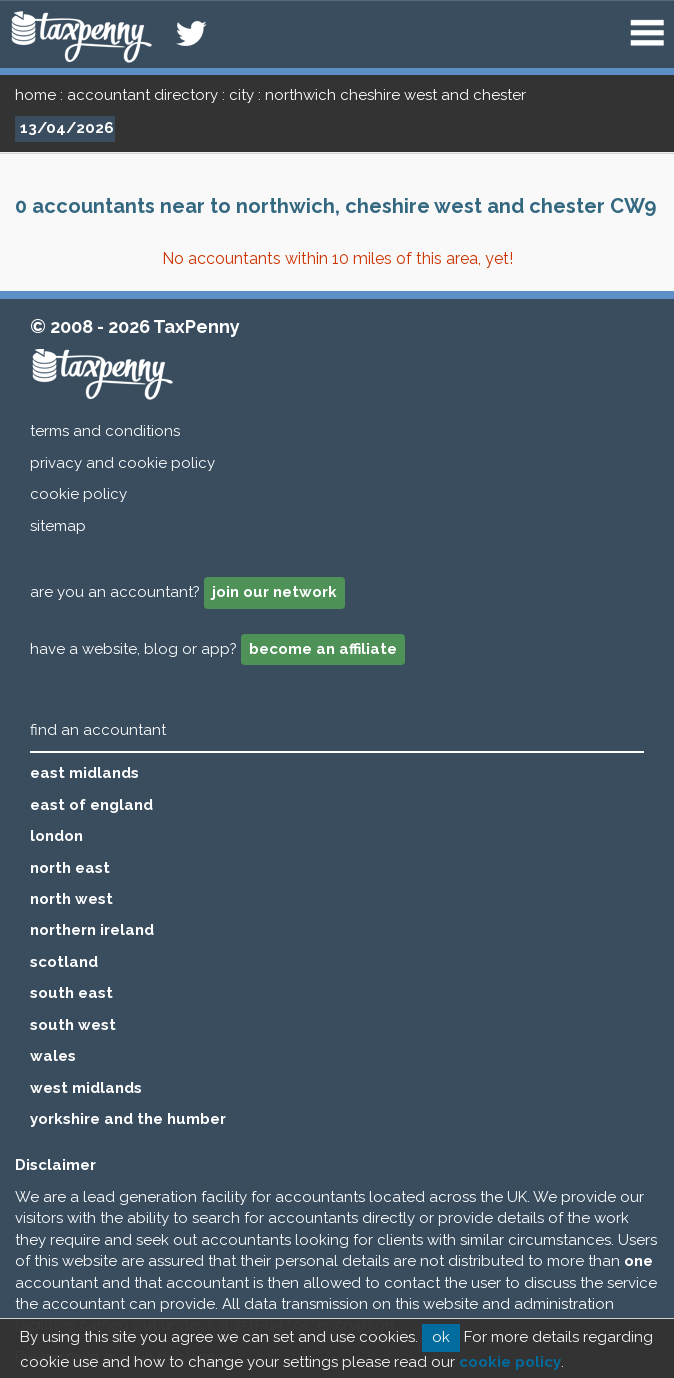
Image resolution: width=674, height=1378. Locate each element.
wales (53, 1056)
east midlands (84, 773)
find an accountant (98, 730)
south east (71, 993)
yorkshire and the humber (128, 1119)
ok (441, 1337)
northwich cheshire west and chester (395, 95)
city (241, 95)
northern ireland (92, 930)
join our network (274, 592)
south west (73, 1025)
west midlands (86, 1088)
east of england (91, 805)
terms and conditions (105, 431)
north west (71, 899)
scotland (64, 962)
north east (70, 868)
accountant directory (142, 95)
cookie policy (78, 494)
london (56, 836)
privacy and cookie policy (122, 463)
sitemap (58, 526)
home (35, 95)
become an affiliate (323, 649)
